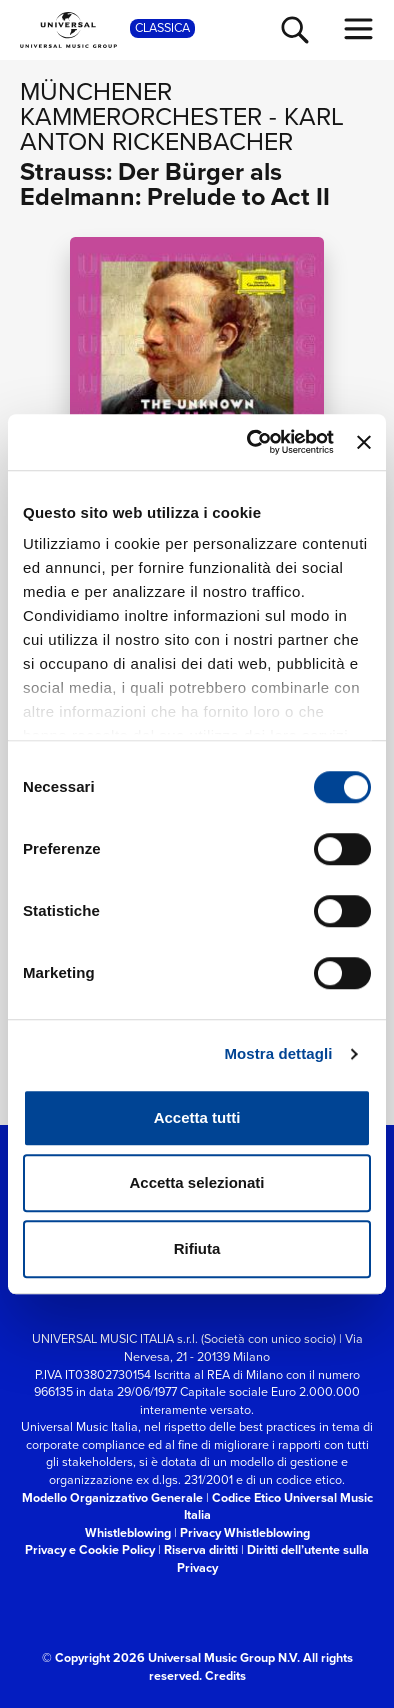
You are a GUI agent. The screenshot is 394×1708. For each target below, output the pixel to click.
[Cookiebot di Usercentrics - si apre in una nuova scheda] (251, 442)
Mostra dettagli (278, 1053)
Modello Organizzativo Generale (112, 1497)
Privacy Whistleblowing (245, 1532)
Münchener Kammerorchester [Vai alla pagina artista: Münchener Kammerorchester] (141, 104)
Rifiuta (197, 1248)
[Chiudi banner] (364, 442)
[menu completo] (359, 29)
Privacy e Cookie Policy (90, 1549)
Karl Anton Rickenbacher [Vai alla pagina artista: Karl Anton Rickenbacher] (182, 129)
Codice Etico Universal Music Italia (278, 1506)
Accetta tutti (197, 1117)
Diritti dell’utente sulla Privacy (273, 1558)
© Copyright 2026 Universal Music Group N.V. (171, 1657)
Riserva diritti (201, 1549)
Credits (225, 1675)
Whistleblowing (128, 1532)
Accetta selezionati (196, 1182)
